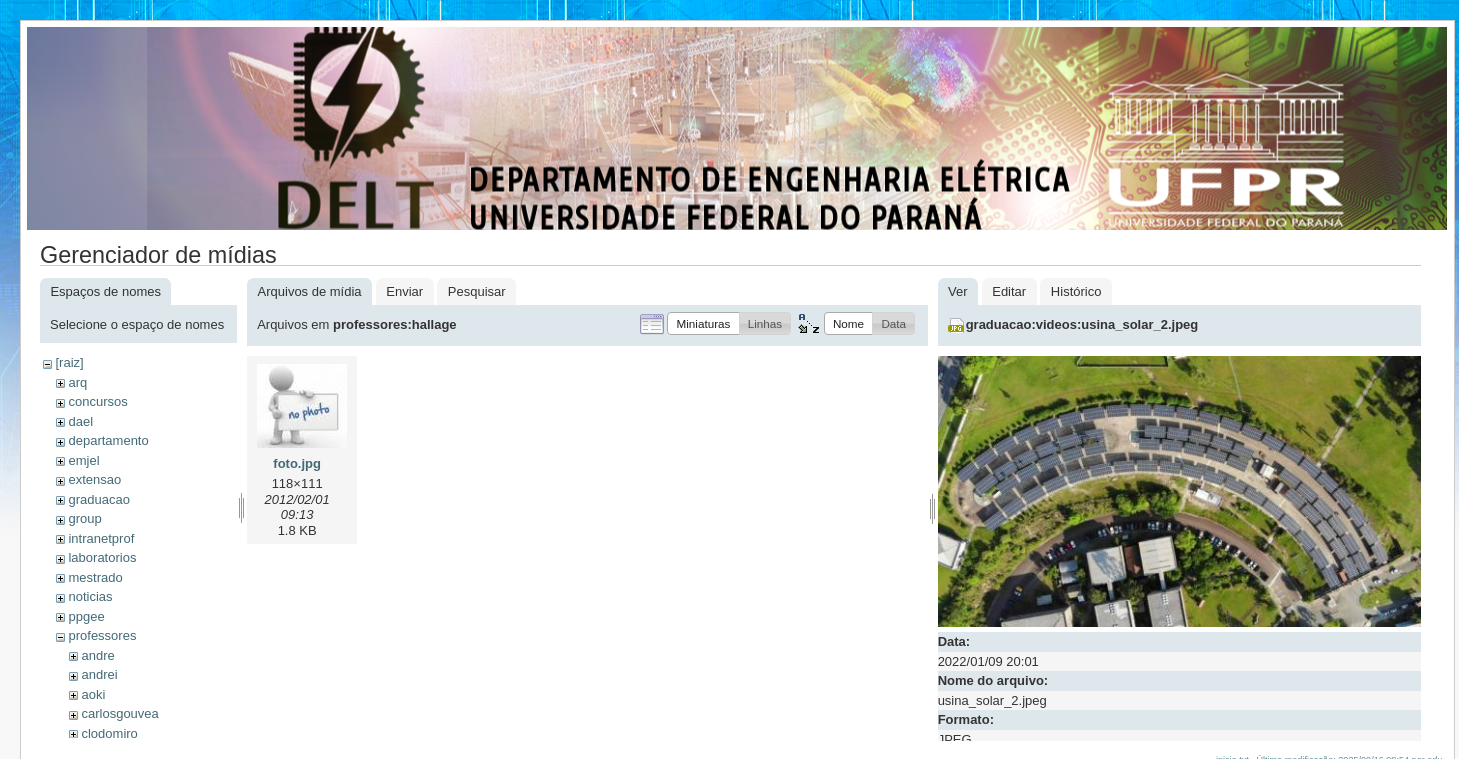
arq (77, 382)
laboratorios (102, 557)
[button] (703, 323)
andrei (99, 674)
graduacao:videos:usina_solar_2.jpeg (1082, 324)
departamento (108, 440)
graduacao (98, 499)
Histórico (1076, 291)
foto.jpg (297, 463)
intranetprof (101, 538)
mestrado (95, 577)
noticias (90, 596)
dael (80, 421)
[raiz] (69, 362)
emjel (83, 460)
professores (102, 635)
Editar (1009, 291)
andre (97, 655)
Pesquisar (477, 291)
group (84, 518)
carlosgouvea (119, 713)
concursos (97, 401)
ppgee (86, 616)
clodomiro (109, 733)
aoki (93, 694)
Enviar (404, 291)
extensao (94, 479)
